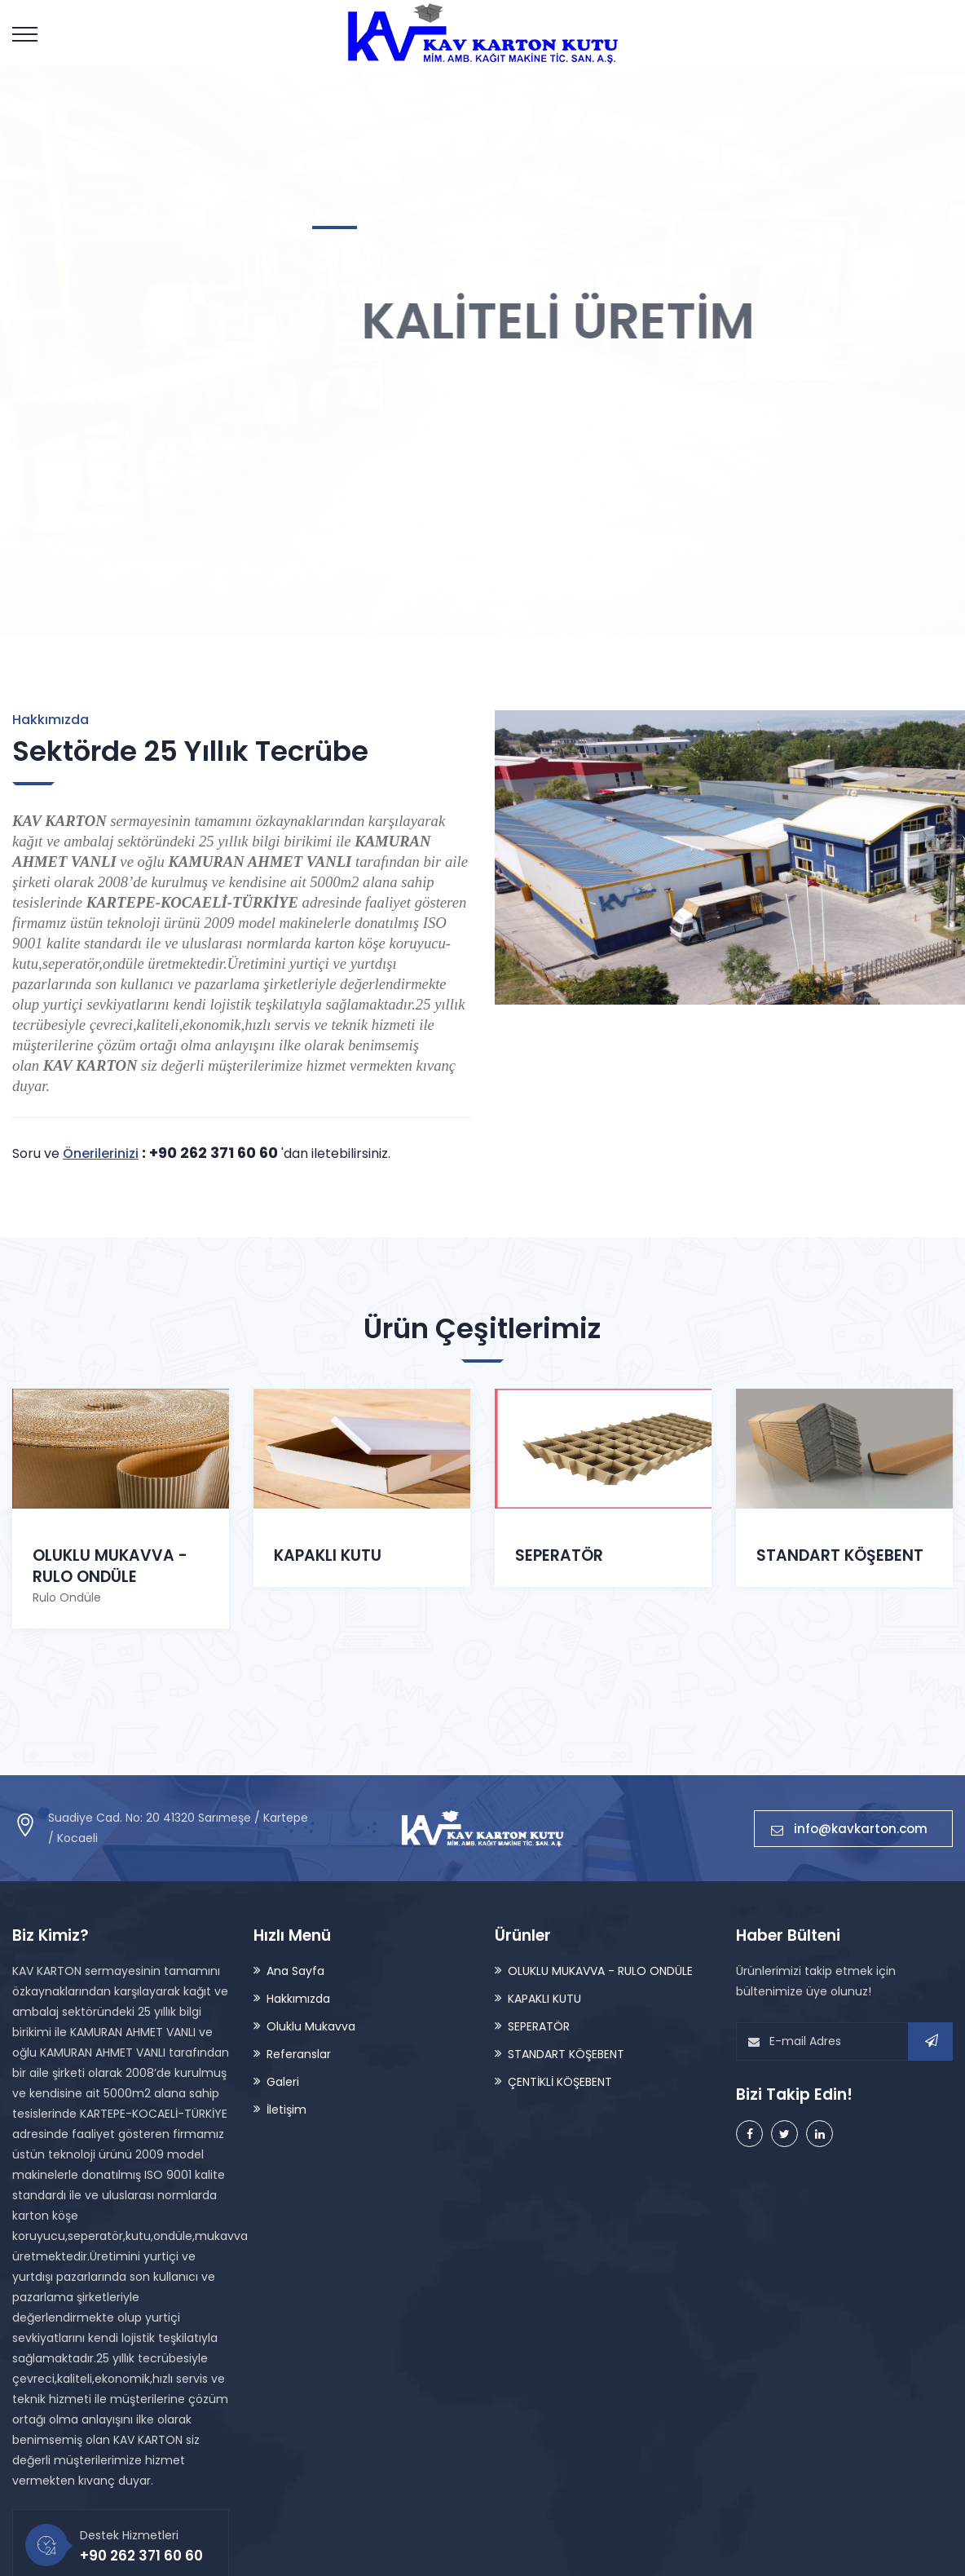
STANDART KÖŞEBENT (839, 1456)
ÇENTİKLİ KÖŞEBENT (560, 2082)
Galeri (283, 2082)
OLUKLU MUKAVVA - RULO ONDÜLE (110, 1566)
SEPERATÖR (559, 1555)
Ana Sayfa (295, 1971)
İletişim (286, 2109)
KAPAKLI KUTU (327, 1555)
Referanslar (299, 2054)
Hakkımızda (298, 1999)
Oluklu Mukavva (311, 2026)
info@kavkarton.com (853, 1828)
